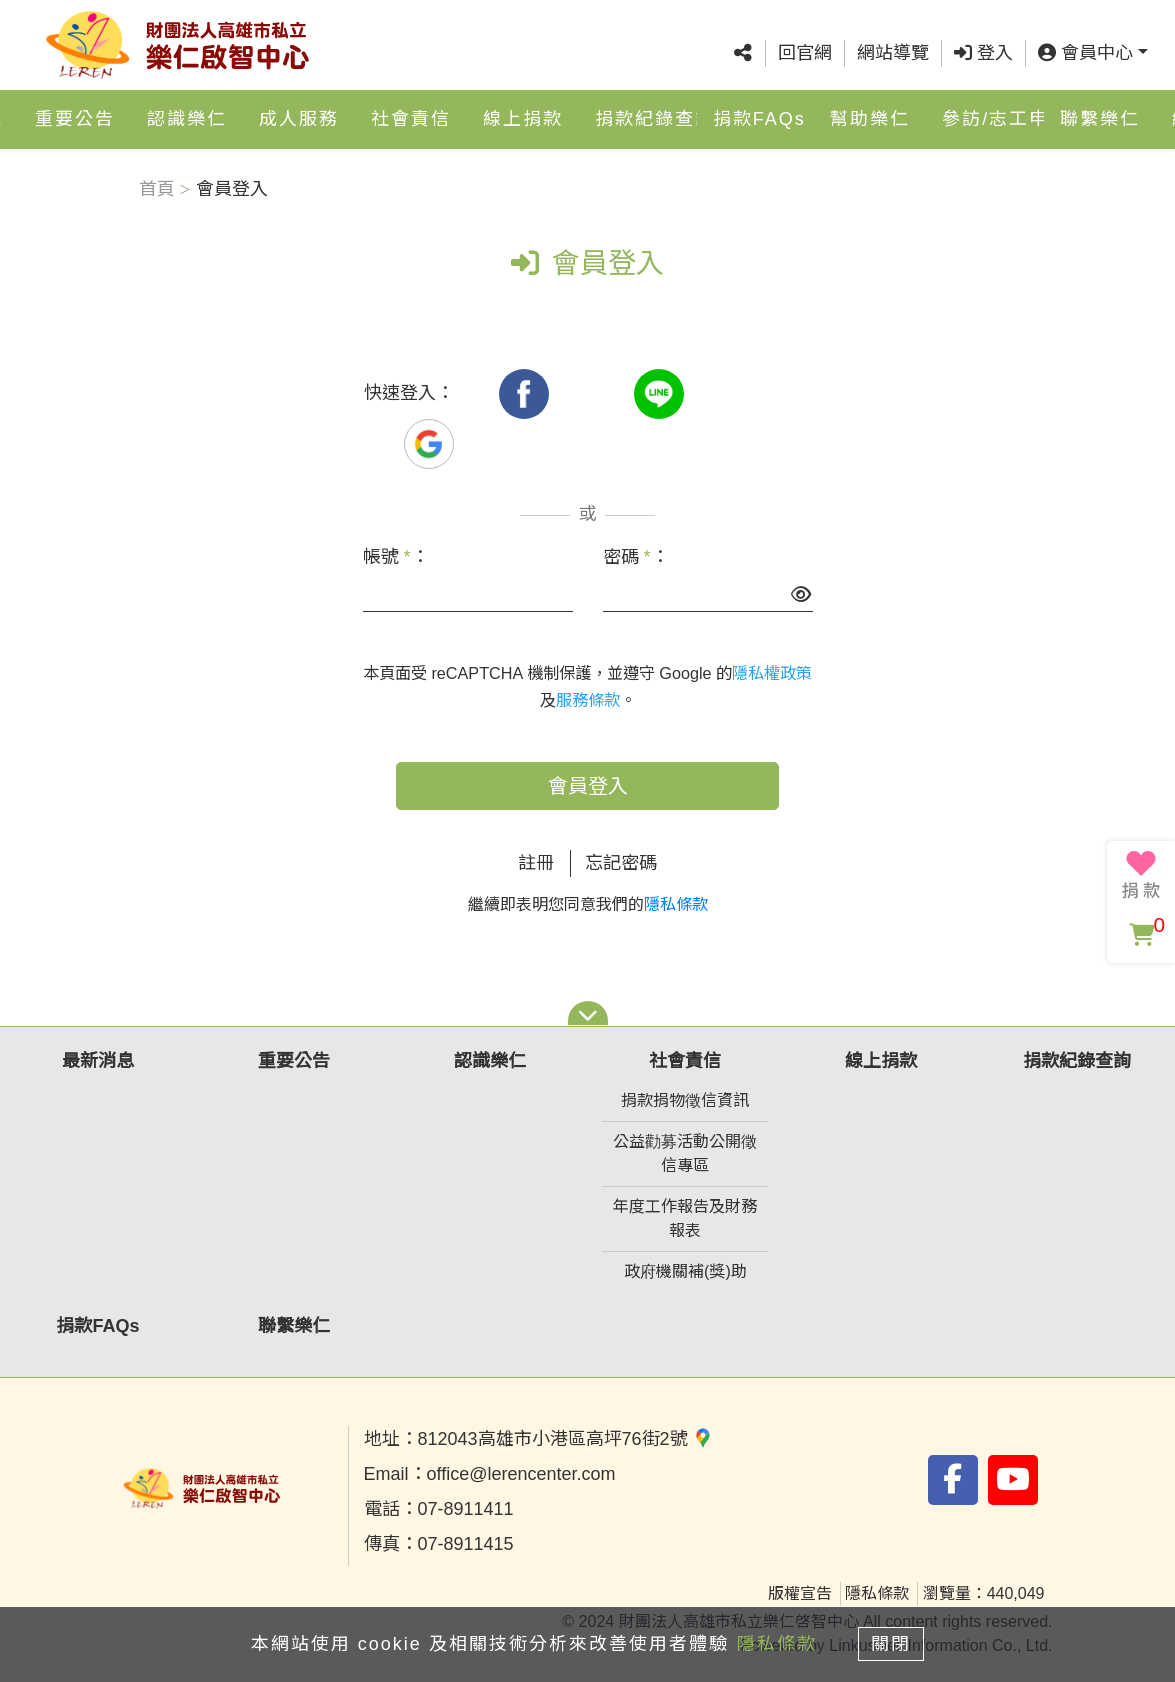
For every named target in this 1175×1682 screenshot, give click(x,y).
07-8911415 (466, 1544)
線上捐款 (523, 120)
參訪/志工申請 (993, 120)
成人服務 (299, 120)
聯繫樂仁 (1100, 120)
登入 (983, 53)
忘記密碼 (621, 863)
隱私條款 (676, 904)
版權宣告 (800, 1593)
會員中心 (1085, 53)
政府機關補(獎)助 (685, 1271)
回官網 (805, 53)
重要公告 (75, 120)
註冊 (536, 863)
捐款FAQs (759, 120)
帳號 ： (396, 557)
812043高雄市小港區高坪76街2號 (565, 1439)
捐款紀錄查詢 (646, 120)
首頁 (157, 189)
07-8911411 (466, 1509)
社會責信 (411, 120)
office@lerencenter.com (521, 1474)
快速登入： (409, 393)
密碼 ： (636, 557)
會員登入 (588, 786)
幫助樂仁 (870, 120)
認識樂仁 (187, 120)
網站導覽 (893, 53)
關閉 (892, 1644)
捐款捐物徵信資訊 (685, 1100)
